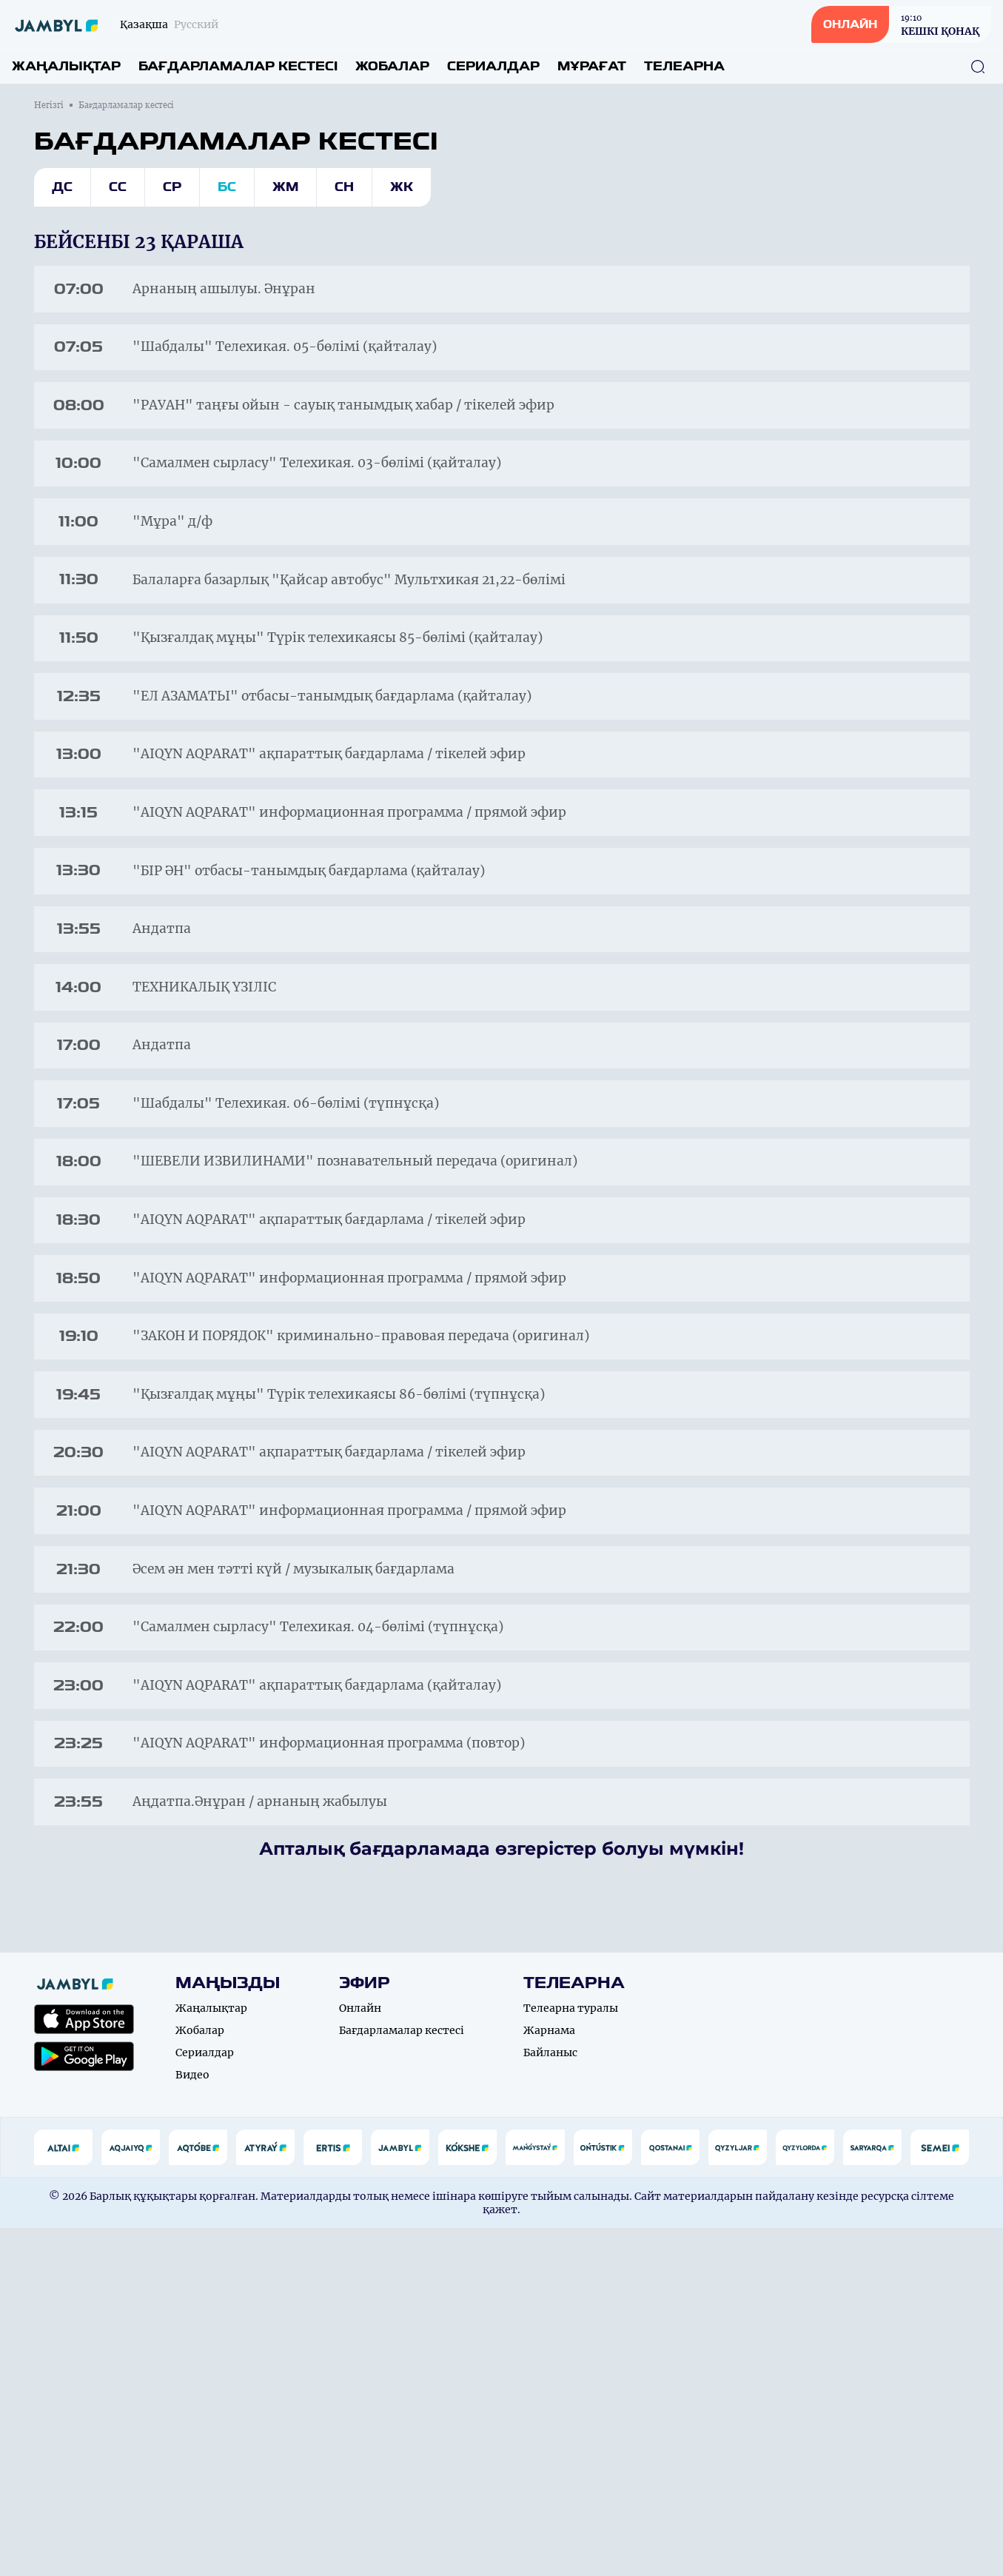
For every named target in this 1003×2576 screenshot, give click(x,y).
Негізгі (49, 105)
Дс (62, 187)
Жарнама (549, 2378)
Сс (118, 187)
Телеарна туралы (570, 2356)
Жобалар (392, 66)
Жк (401, 187)
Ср (172, 187)
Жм (285, 187)
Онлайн (360, 2356)
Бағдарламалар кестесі (238, 66)
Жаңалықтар (66, 66)
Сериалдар (493, 66)
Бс (227, 187)
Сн (344, 187)
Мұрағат (591, 66)
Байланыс (550, 2400)
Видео (192, 2422)
